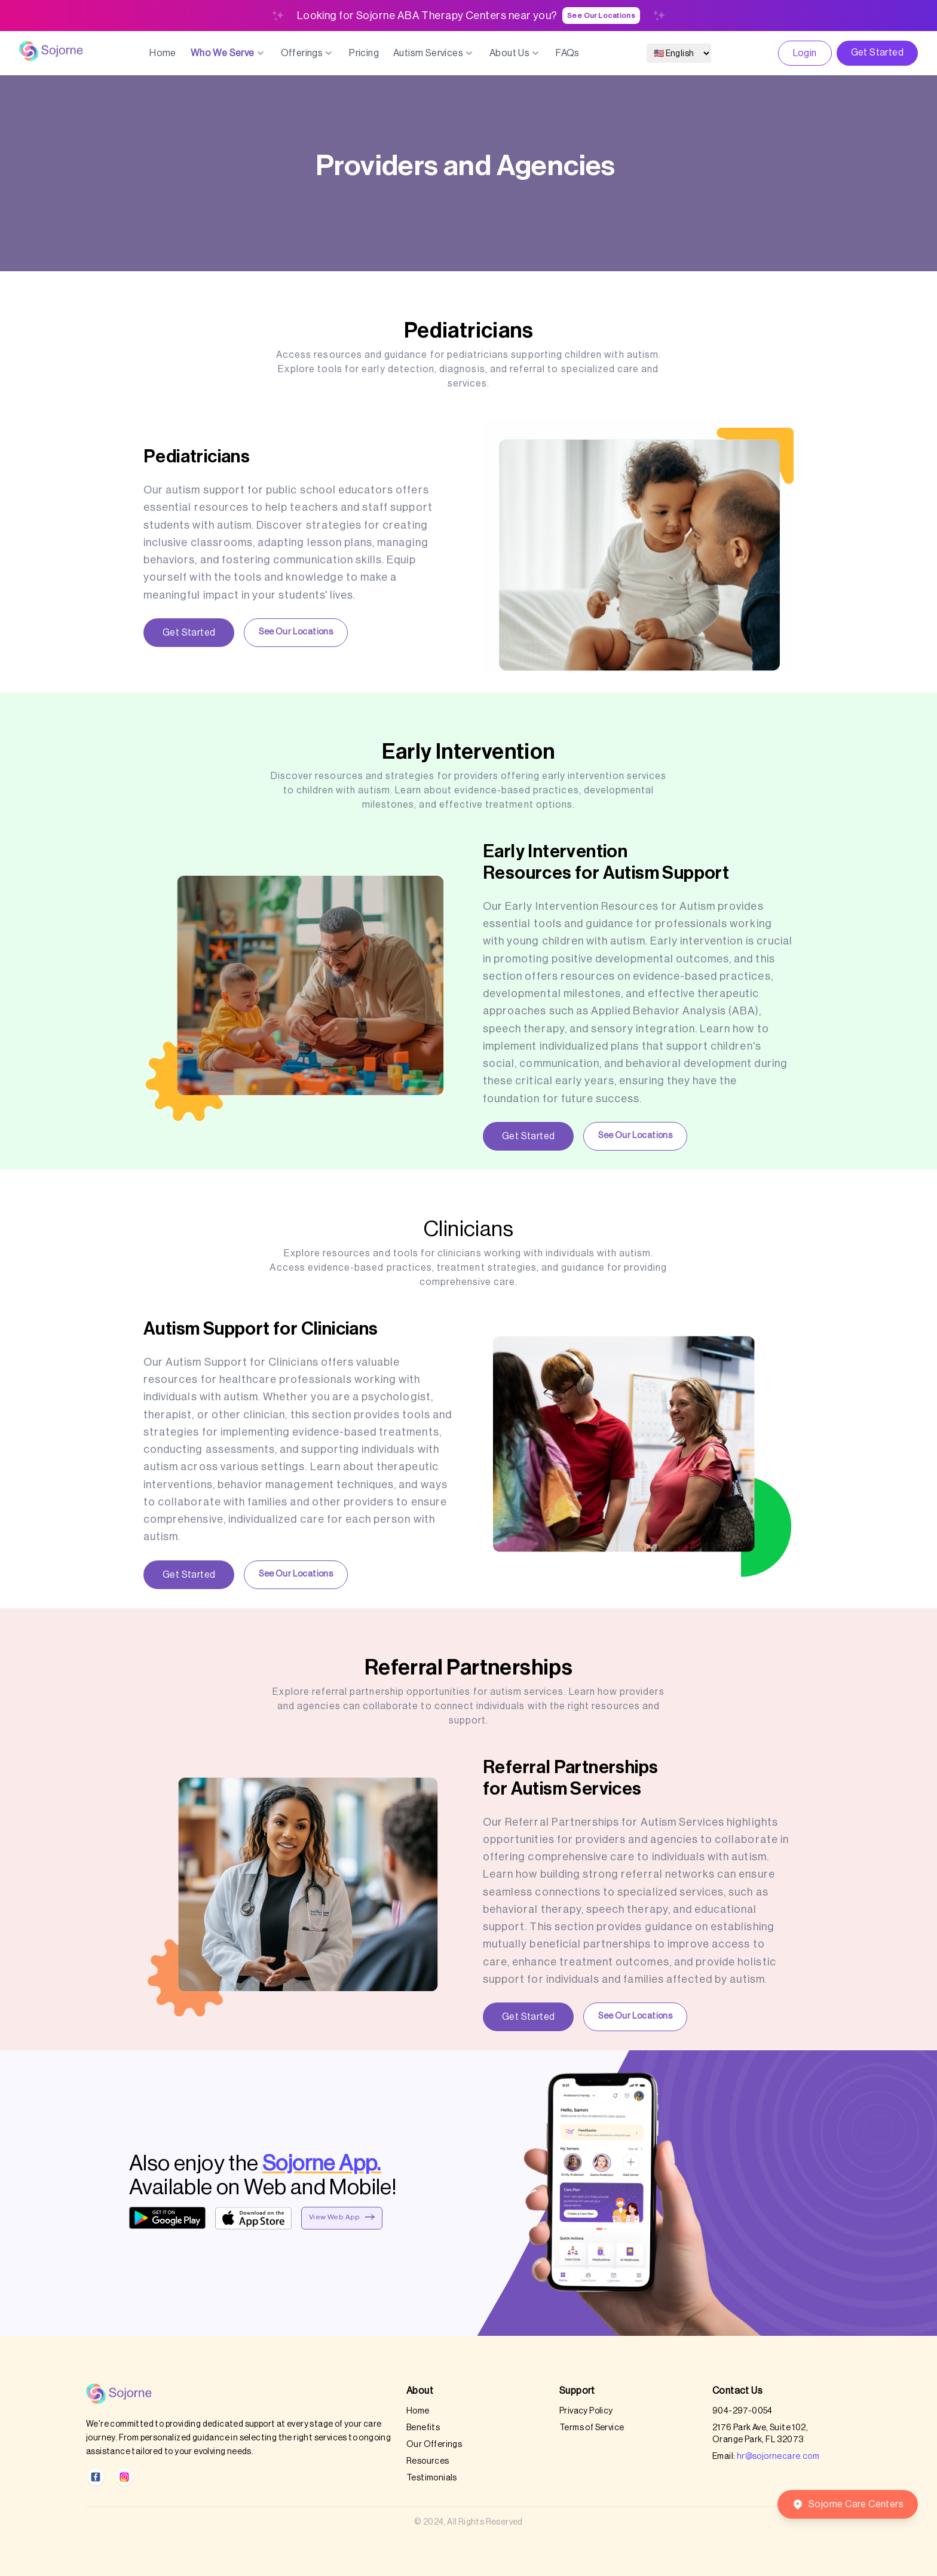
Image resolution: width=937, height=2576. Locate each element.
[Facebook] (95, 2477)
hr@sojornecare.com (778, 2456)
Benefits (423, 2428)
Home (162, 53)
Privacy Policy (586, 2411)
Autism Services (434, 53)
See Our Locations (601, 15)
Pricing (364, 53)
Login (805, 53)
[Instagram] (124, 2477)
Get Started (877, 52)
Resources (427, 2461)
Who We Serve (229, 53)
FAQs (568, 53)
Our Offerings (434, 2444)
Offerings (308, 53)
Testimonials (431, 2478)
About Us (515, 53)
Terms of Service (591, 2428)
